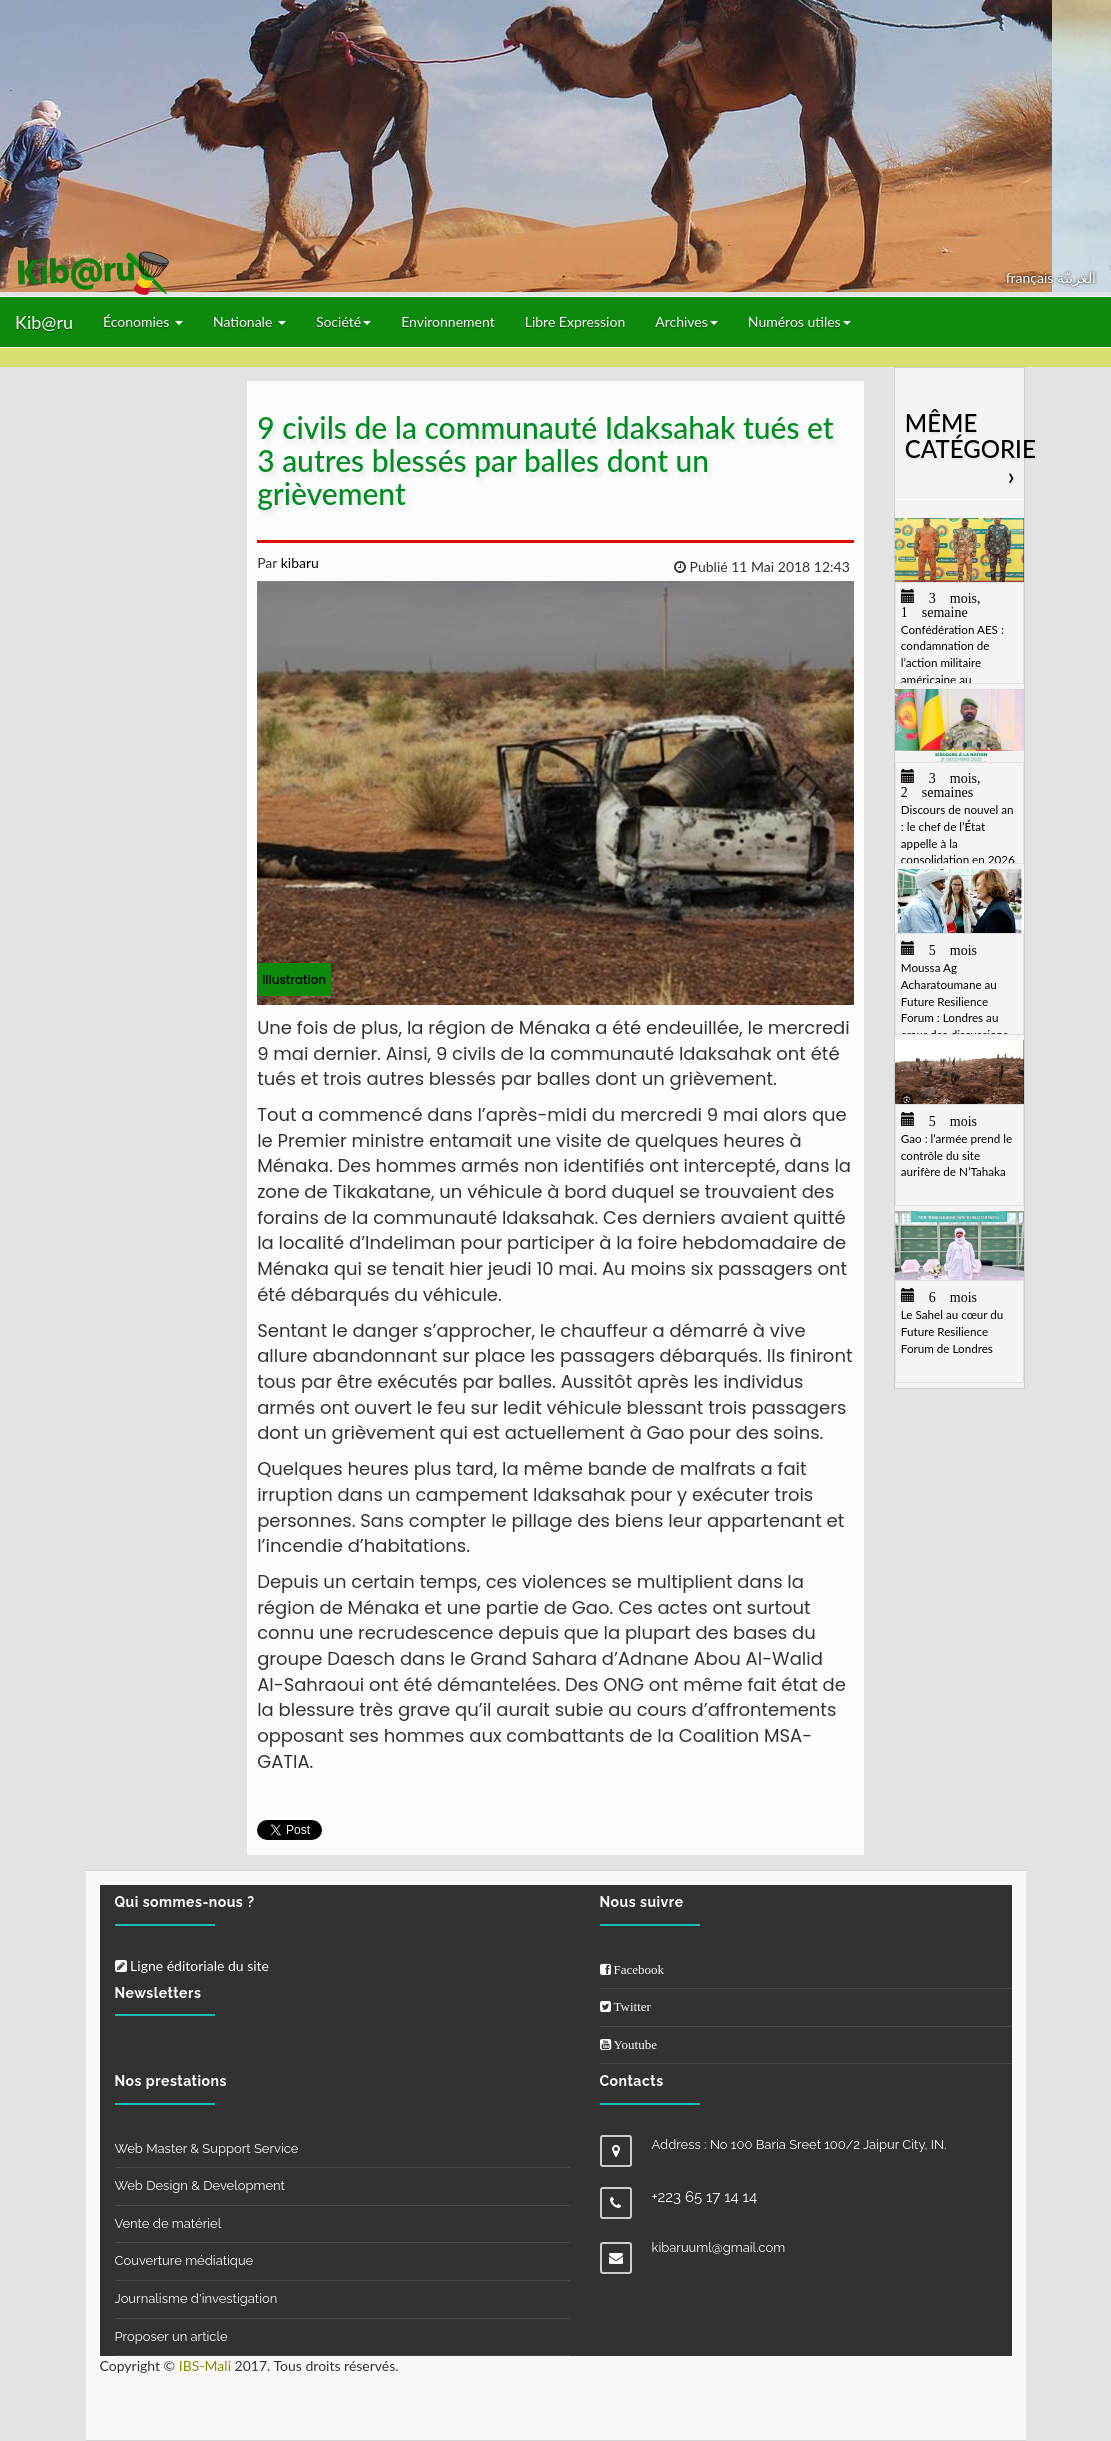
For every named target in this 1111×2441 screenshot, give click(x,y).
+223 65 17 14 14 (705, 2197)
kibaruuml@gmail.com (719, 2247)
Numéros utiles (799, 321)
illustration (294, 979)
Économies (143, 321)
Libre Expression (575, 321)
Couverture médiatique (184, 2260)
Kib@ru (44, 322)
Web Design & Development (200, 2185)
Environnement (448, 321)
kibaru (298, 562)
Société (343, 321)
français (1031, 277)
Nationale (249, 321)
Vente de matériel (168, 2223)
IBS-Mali (205, 2365)
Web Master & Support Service (207, 2148)
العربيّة (1076, 277)
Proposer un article (171, 2336)
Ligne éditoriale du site (192, 1965)
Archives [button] (686, 321)
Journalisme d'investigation (196, 2298)
